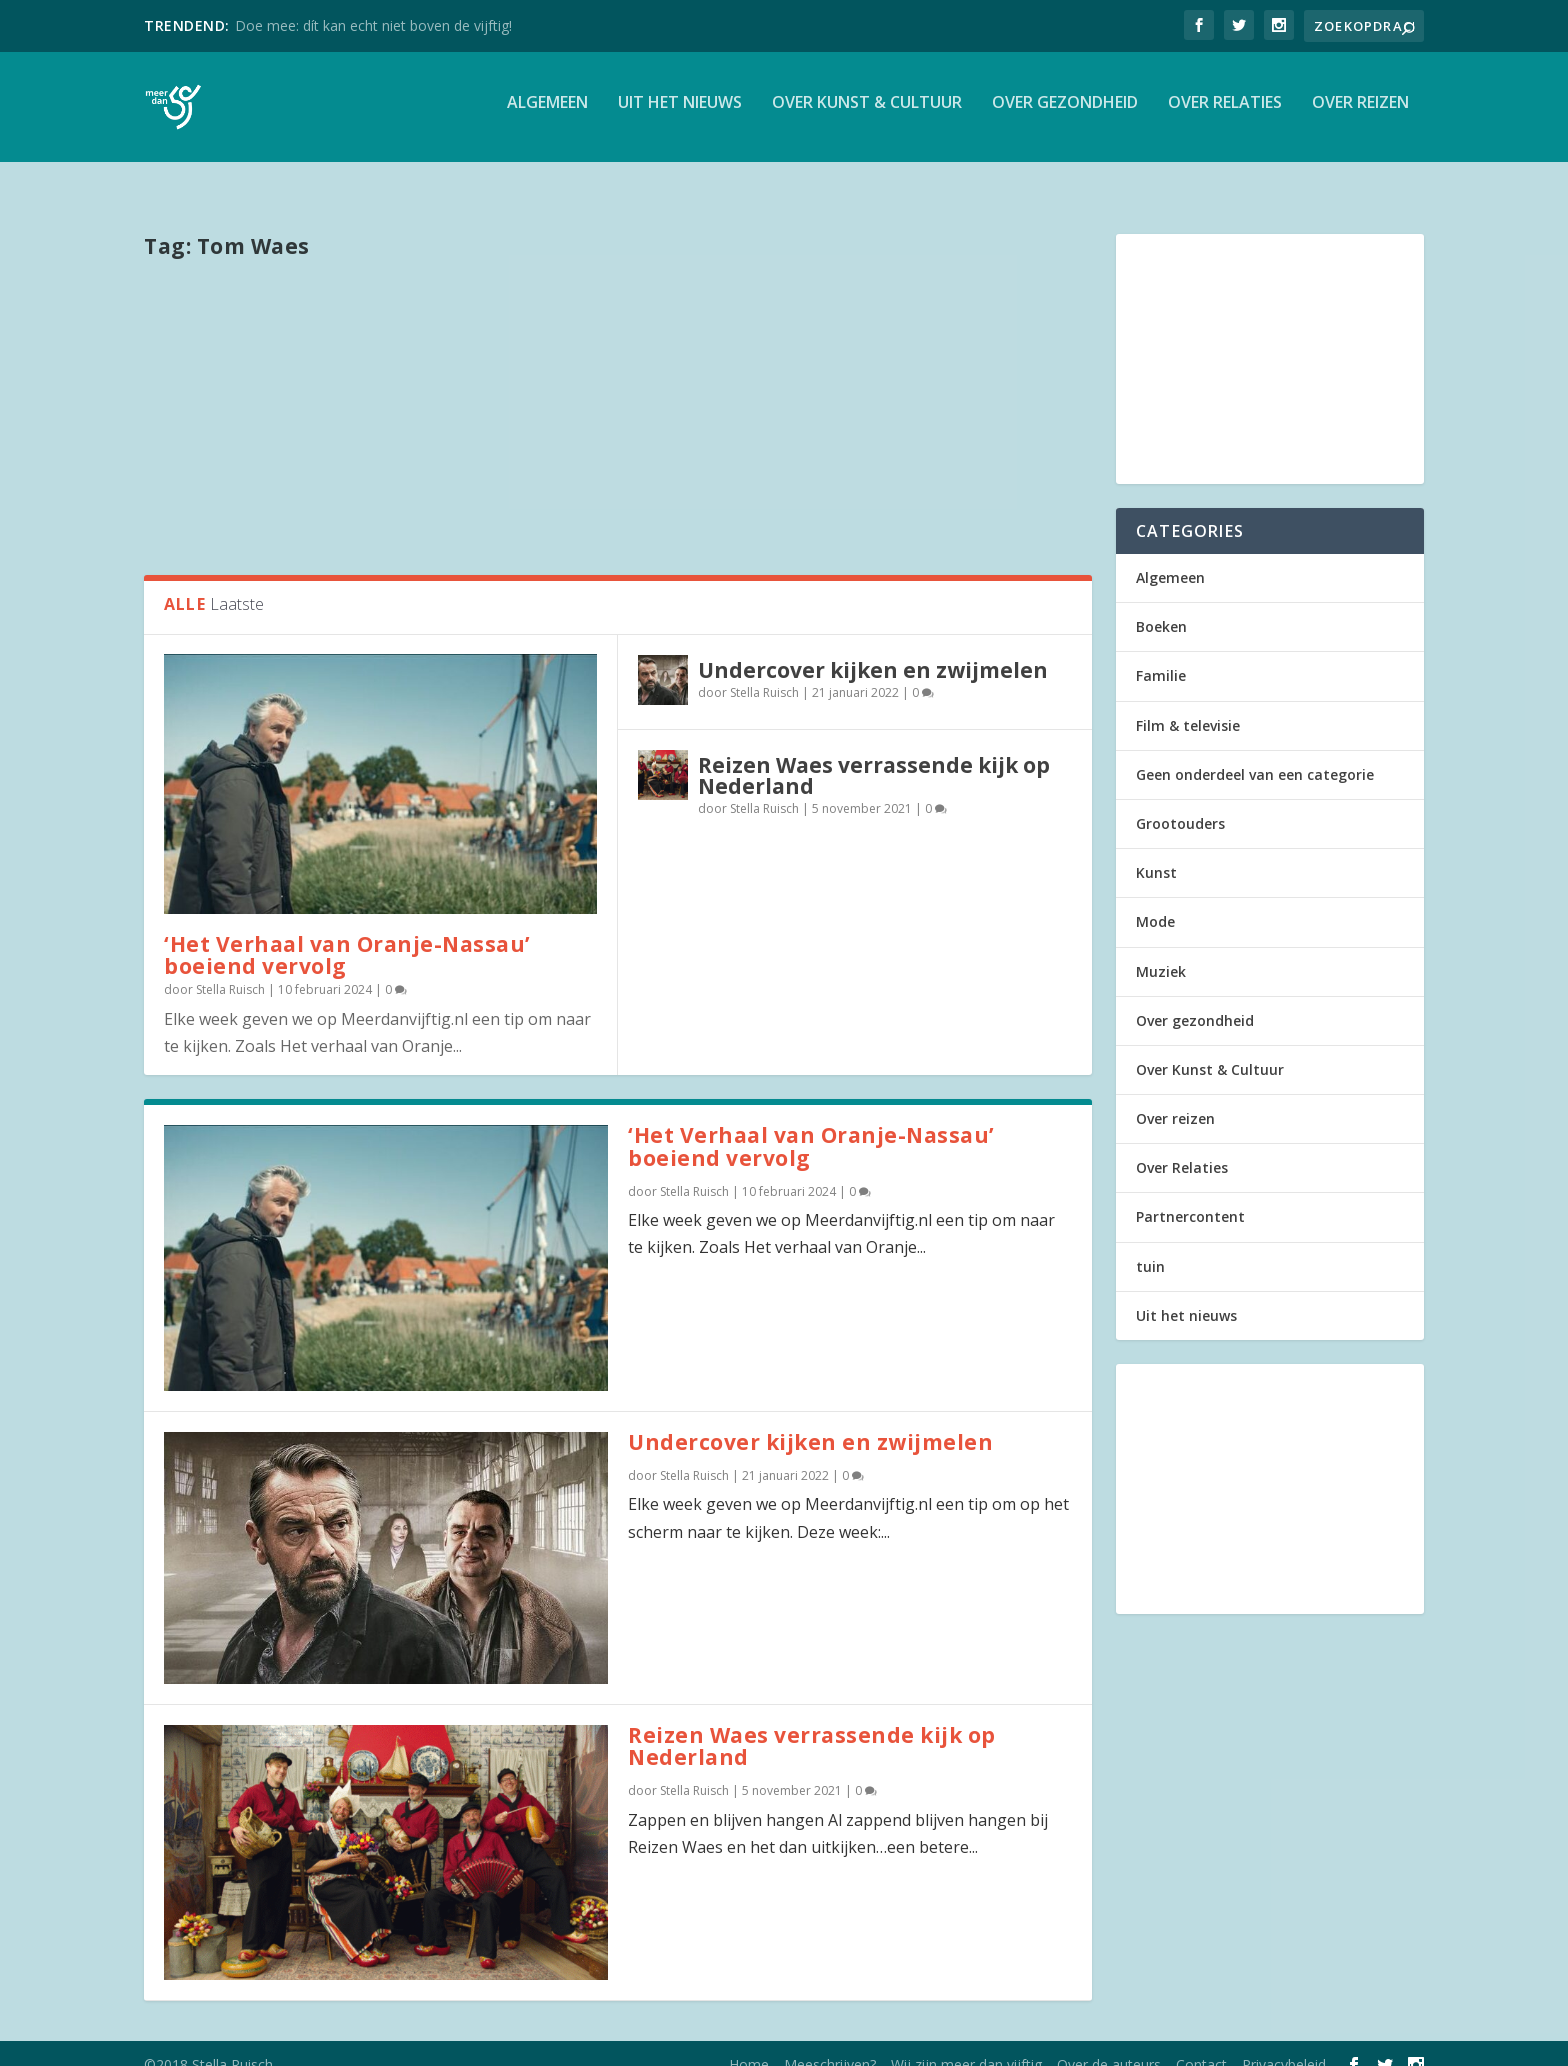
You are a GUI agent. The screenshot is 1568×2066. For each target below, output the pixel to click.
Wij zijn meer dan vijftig (966, 2042)
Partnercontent (1190, 1194)
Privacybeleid (1284, 2042)
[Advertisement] (618, 393)
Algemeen (547, 113)
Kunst (1156, 850)
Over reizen (1360, 113)
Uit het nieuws (680, 113)
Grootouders (1180, 801)
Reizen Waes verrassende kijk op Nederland (874, 753)
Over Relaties (1225, 113)
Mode (1155, 899)
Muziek (1161, 949)
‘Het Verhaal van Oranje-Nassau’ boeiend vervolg (347, 933)
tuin (1150, 1244)
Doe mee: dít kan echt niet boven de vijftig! (373, 25)
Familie (1161, 653)
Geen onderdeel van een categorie (1255, 752)
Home (749, 2042)
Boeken (1161, 604)
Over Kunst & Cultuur (867, 113)
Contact (1201, 2042)
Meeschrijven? (830, 2042)
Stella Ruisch (230, 967)
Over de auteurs (1109, 2042)
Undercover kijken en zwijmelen (873, 648)
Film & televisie (1188, 703)
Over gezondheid (1065, 113)
